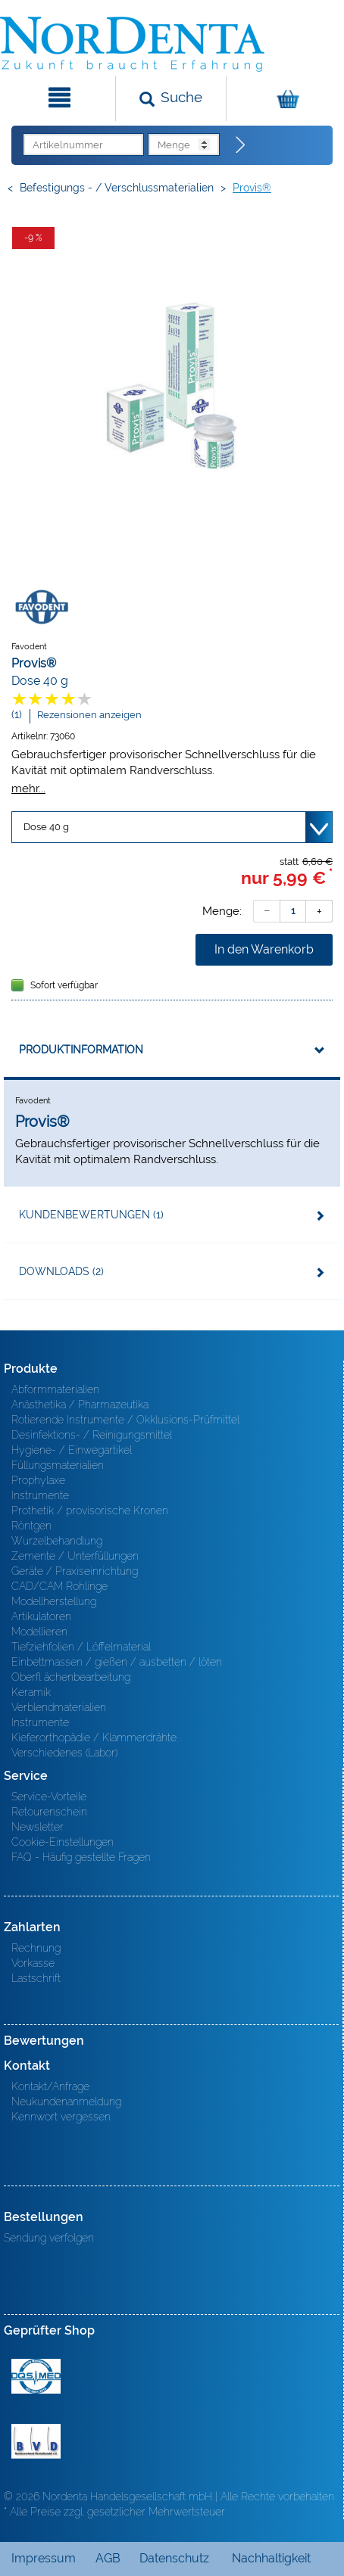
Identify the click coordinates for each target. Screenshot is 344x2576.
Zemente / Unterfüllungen (75, 1556)
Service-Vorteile (48, 1796)
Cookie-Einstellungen (62, 1842)
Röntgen (31, 1526)
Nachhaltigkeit (271, 2558)
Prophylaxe (38, 1480)
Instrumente (40, 1495)
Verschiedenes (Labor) (64, 1753)
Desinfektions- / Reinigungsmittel (91, 1435)
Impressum (43, 2558)
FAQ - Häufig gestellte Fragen (81, 1857)
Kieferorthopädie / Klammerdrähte (94, 1737)
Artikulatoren (41, 1616)
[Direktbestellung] (241, 145)
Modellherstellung (53, 1601)
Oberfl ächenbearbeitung (70, 1677)
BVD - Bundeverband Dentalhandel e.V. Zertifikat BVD (36, 2441)
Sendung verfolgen (49, 2238)
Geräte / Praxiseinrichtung (74, 1571)
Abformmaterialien (55, 1389)
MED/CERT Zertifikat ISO (36, 2376)
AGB (107, 2558)
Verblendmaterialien (58, 1707)
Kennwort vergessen (61, 2117)
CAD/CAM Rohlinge (59, 1586)
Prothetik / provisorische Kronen (89, 1510)
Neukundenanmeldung (66, 2101)
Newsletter (37, 1827)
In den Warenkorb (264, 949)
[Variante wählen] (172, 827)
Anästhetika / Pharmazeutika (80, 1404)
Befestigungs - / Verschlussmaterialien (117, 188)
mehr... (28, 788)
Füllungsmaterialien (57, 1465)
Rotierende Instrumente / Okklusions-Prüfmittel (125, 1420)
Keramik (31, 1692)
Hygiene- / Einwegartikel (71, 1450)
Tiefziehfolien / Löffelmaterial (81, 1647)
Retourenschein (49, 1812)
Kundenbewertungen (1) (91, 1215)
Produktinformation (81, 1050)
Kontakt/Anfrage (50, 2086)
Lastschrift (36, 1978)
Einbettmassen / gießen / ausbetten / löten (116, 1662)
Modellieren (39, 1632)
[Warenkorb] (283, 98)
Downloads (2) (61, 1271)
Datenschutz (174, 2558)
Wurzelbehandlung (56, 1541)
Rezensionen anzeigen (89, 714)
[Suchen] (171, 98)
